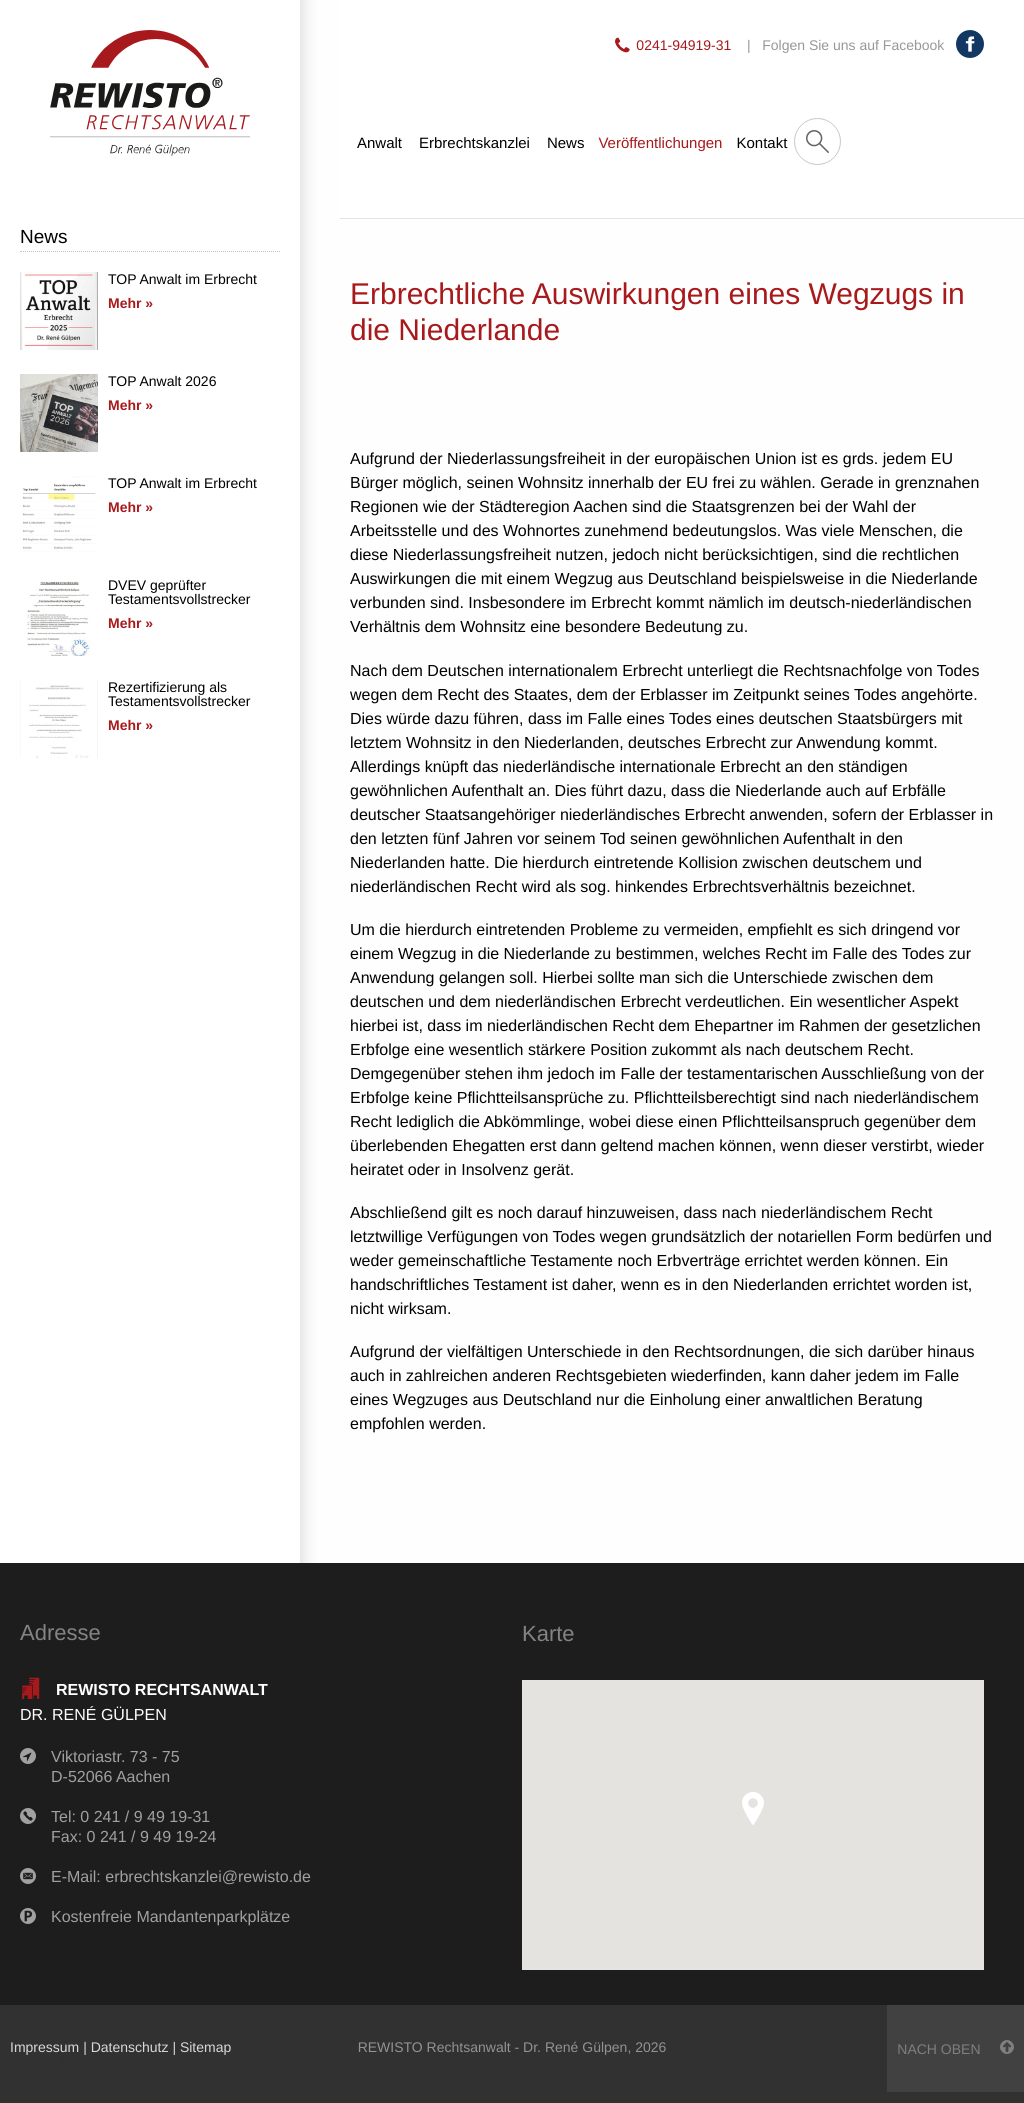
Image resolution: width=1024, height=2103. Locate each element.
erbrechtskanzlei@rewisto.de (208, 1877)
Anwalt (379, 143)
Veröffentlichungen (660, 143)
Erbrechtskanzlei (474, 143)
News (566, 143)
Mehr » (130, 303)
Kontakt (761, 143)
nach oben (955, 2048)
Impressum (44, 2047)
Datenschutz (130, 2047)
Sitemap (205, 2047)
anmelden (91, 2061)
